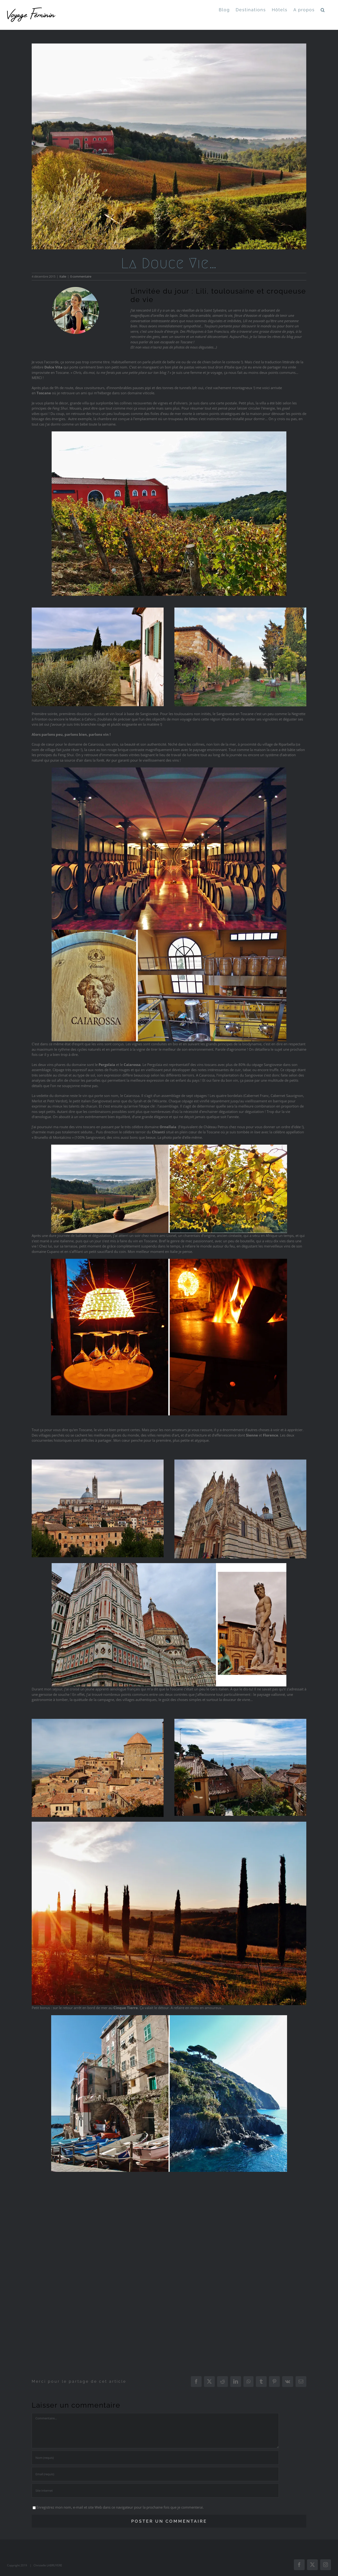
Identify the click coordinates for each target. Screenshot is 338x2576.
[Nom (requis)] (155, 2458)
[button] (323, 10)
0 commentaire (80, 276)
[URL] (155, 2490)
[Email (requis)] (155, 2474)
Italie (62, 276)
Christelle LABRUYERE (48, 2565)
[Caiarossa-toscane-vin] (169, 146)
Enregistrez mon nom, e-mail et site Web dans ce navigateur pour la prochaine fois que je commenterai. (120, 2507)
